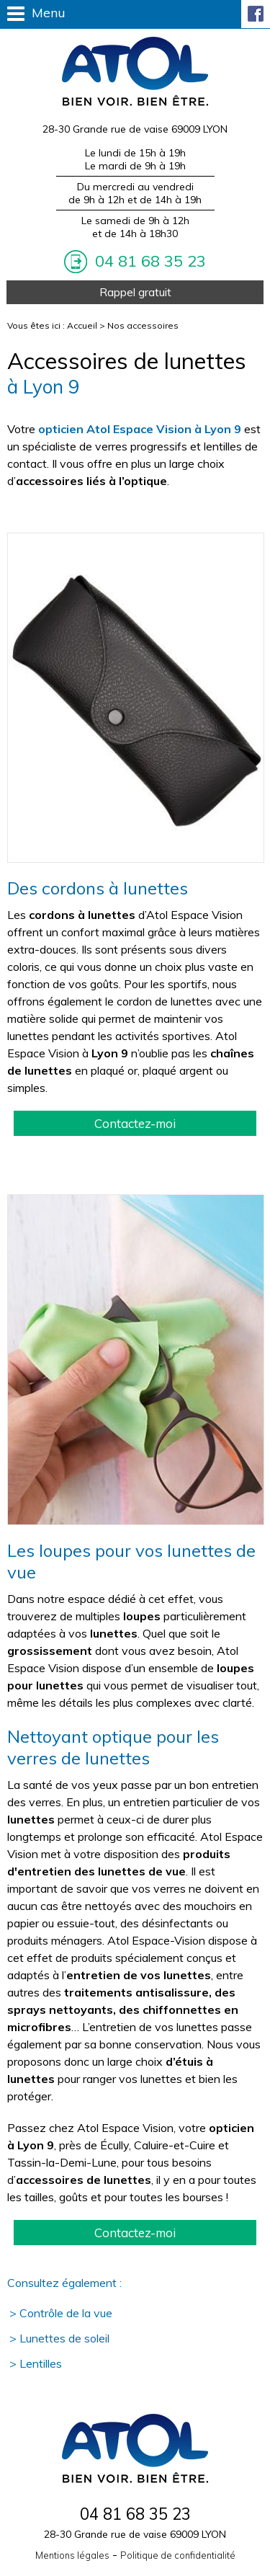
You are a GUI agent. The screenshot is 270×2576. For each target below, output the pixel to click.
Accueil (82, 325)
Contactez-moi (135, 1123)
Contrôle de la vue (65, 2313)
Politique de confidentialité (177, 2555)
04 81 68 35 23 (148, 261)
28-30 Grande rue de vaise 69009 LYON (135, 129)
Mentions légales (72, 2555)
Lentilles (40, 2363)
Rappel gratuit (135, 292)
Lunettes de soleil (64, 2338)
